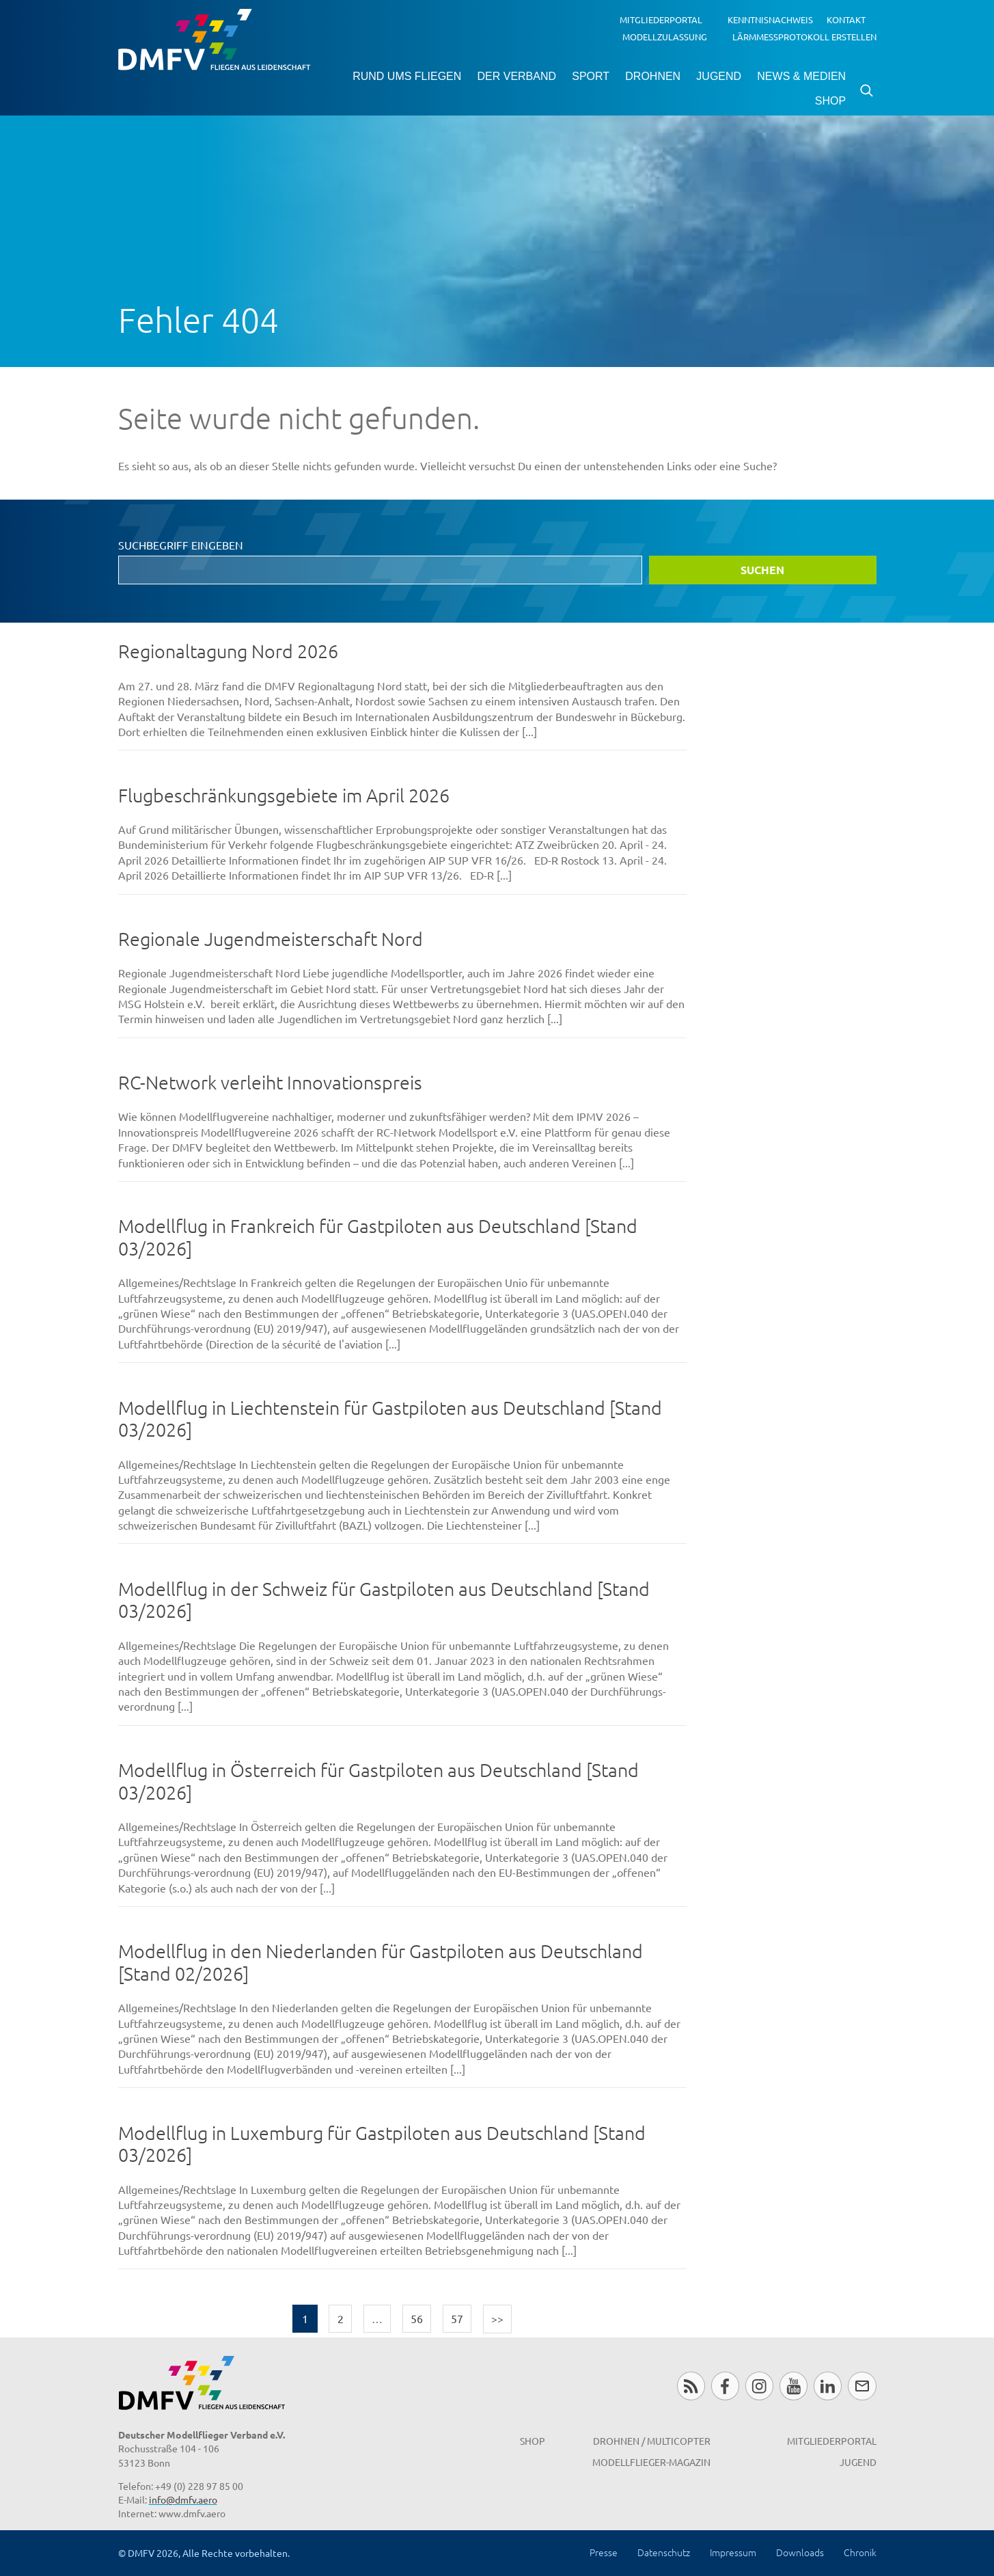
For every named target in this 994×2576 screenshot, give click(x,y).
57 (457, 2318)
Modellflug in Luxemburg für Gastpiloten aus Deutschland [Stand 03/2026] (382, 2144)
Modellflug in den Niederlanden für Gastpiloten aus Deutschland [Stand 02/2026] (380, 1962)
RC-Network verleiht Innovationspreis (270, 1082)
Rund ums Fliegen (407, 76)
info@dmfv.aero (183, 2499)
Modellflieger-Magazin (651, 2462)
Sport (590, 76)
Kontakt (846, 19)
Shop (830, 101)
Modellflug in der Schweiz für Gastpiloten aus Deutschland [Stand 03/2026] (384, 1600)
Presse (604, 2552)
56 (417, 2318)
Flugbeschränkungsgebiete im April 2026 (284, 795)
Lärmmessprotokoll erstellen (804, 36)
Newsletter (862, 2386)
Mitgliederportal (661, 19)
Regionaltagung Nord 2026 (228, 651)
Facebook (725, 2386)
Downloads (800, 2552)
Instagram (759, 2386)
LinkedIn (828, 2386)
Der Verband (516, 76)
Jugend (718, 76)
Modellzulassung (664, 36)
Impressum (733, 2552)
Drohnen (652, 76)
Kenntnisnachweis (770, 19)
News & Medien (801, 76)
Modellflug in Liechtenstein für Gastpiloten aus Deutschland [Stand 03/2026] (390, 1418)
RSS (691, 2386)
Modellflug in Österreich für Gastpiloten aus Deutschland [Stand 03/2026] (378, 1781)
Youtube (793, 2386)
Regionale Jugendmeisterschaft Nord (270, 938)
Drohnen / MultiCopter (651, 2441)
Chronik (860, 2552)
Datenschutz (663, 2552)
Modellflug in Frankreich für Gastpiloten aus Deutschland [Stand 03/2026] (377, 1237)
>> (497, 2318)
